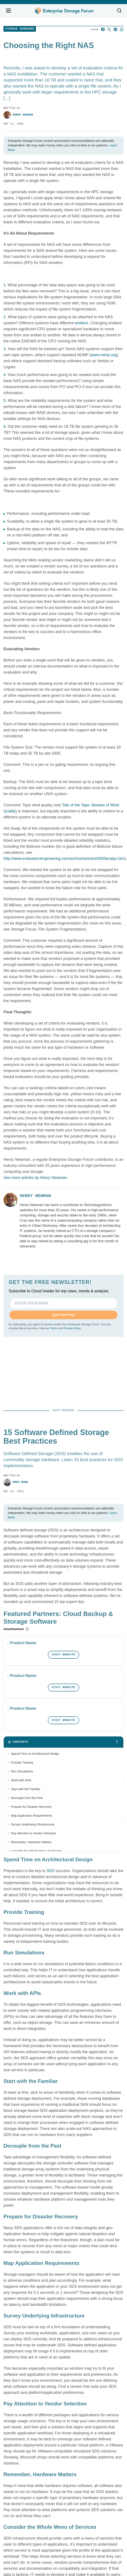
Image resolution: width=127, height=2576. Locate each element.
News (71, 1927)
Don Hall (10, 1796)
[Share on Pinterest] (115, 29)
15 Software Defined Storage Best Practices (43, 1496)
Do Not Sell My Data (95, 2025)
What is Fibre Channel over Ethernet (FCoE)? (45, 1594)
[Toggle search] (119, 10)
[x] (75, 1906)
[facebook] (51, 1906)
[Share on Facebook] (103, 29)
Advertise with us (40, 1932)
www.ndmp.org (104, 355)
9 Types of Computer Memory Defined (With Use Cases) (54, 1691)
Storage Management (83, 1947)
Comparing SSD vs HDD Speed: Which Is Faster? (48, 1789)
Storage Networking (82, 1954)
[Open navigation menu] (8, 10)
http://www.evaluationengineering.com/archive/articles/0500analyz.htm (64, 858)
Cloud (71, 1961)
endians (81, 323)
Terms (54, 1328)
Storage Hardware (19, 29)
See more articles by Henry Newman (35, 1177)
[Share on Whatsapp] (122, 29)
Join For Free (63, 1315)
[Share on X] (109, 29)
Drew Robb (11, 1504)
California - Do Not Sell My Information (87, 2012)
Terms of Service (16, 2012)
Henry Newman (18, 115)
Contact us (35, 1926)
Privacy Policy (72, 1328)
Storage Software (80, 1940)
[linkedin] (63, 1906)
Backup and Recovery (84, 1968)
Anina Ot (10, 1699)
